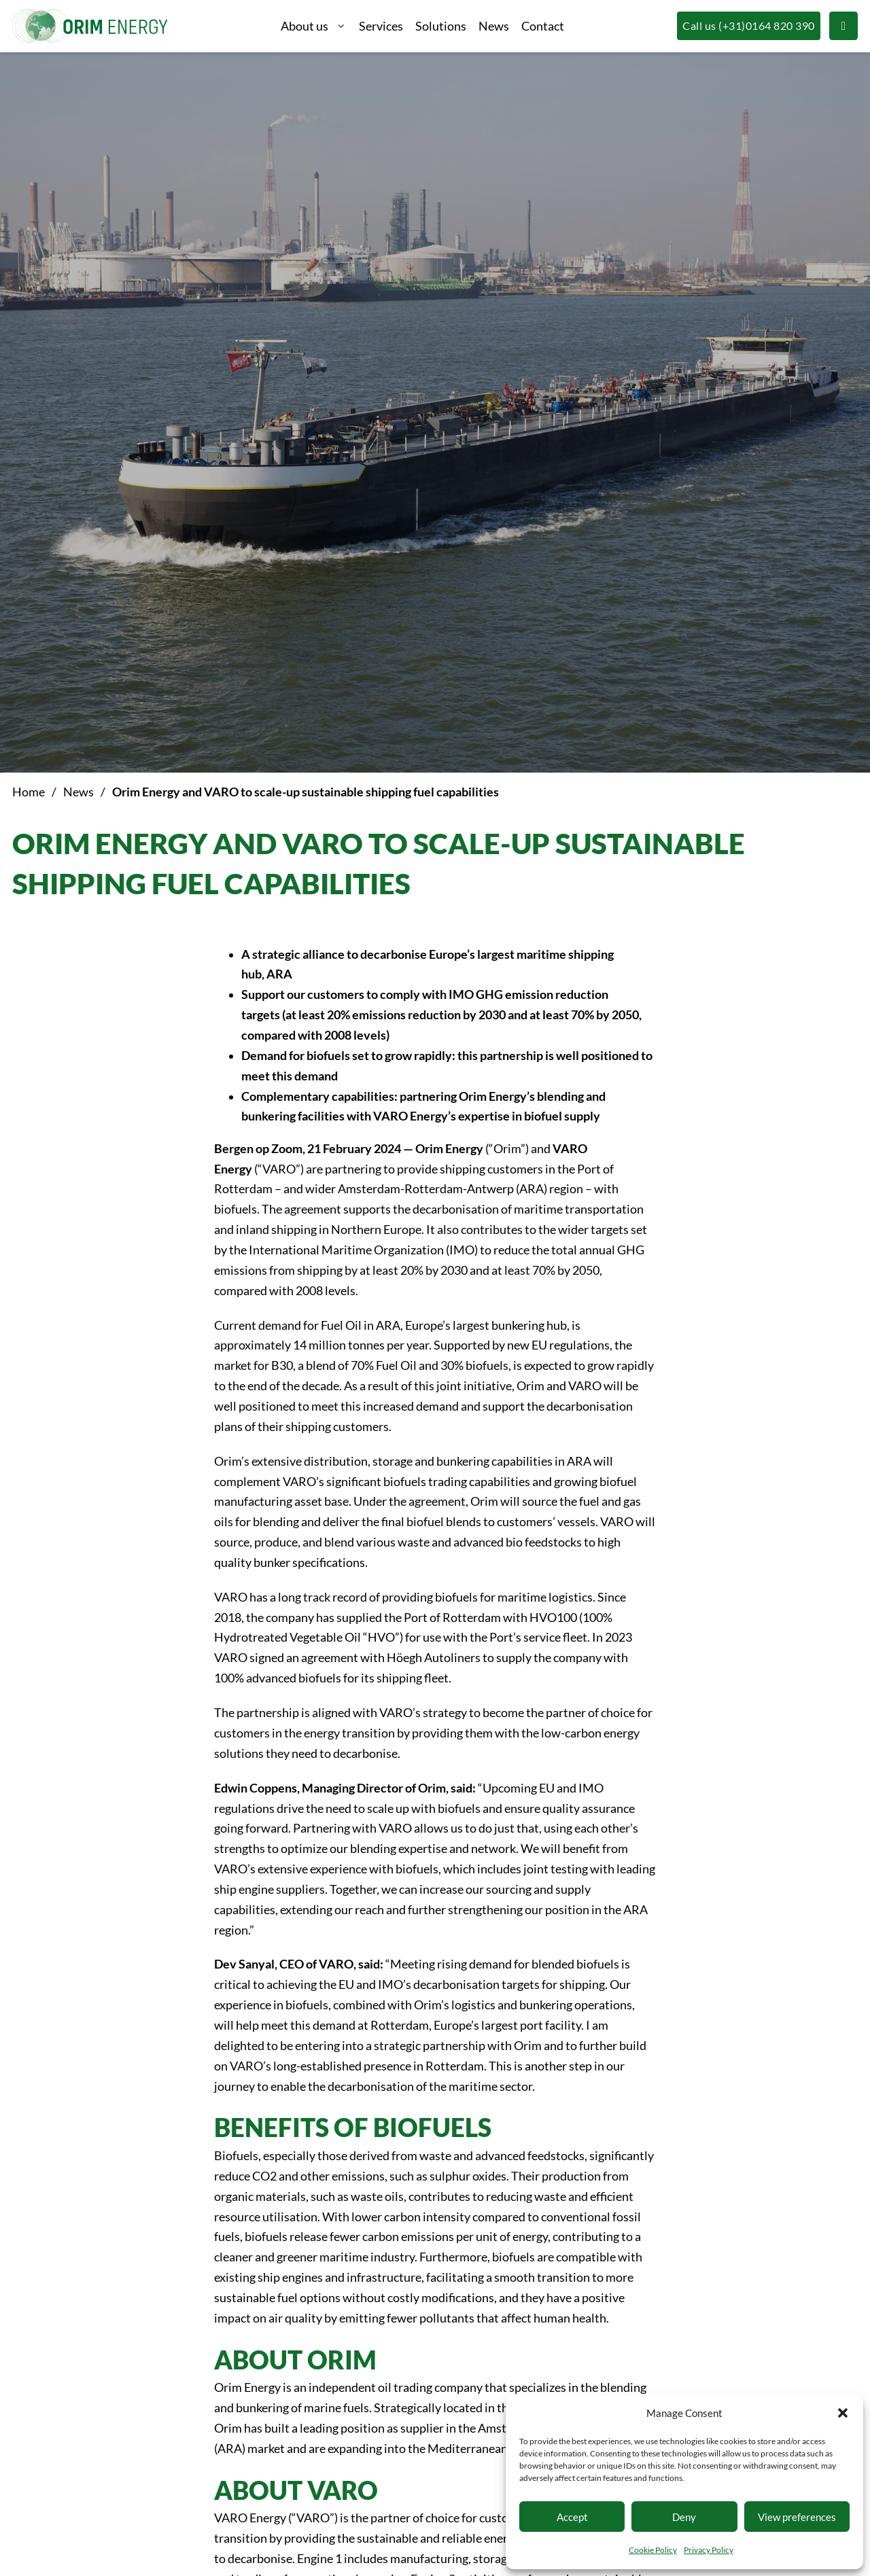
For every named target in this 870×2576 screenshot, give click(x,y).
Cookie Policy (653, 2550)
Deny (684, 2517)
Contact (542, 26)
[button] (843, 2413)
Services (381, 26)
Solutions (440, 26)
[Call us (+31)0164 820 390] (748, 26)
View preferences (797, 2517)
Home (28, 792)
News (493, 26)
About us (304, 26)
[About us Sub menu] (341, 26)
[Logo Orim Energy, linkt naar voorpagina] (89, 26)
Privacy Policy (708, 2550)
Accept (572, 2517)
